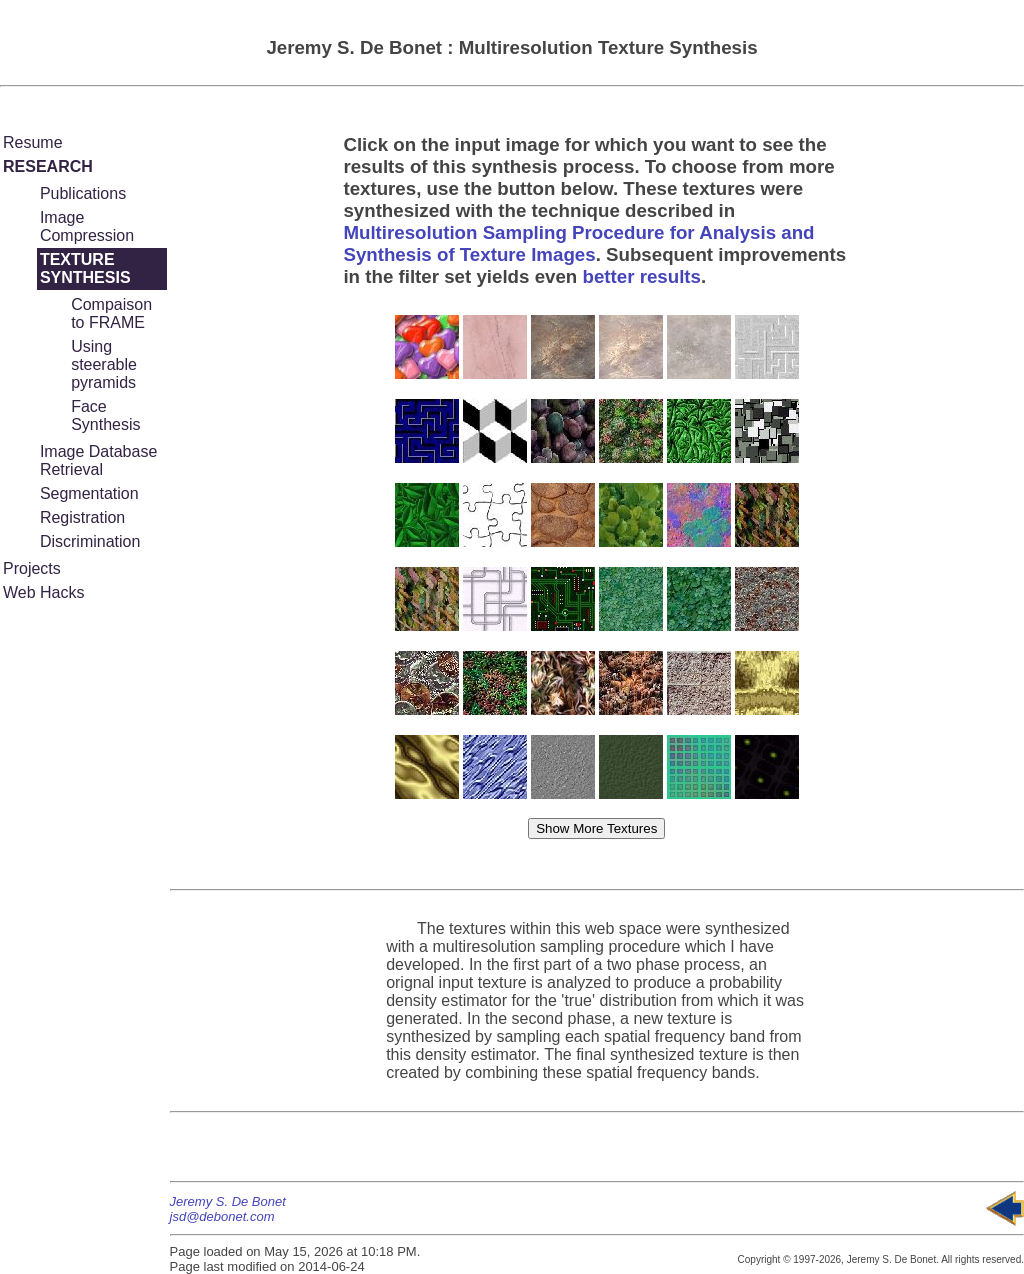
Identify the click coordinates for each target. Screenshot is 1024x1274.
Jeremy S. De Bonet (228, 1201)
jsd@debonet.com (222, 1216)
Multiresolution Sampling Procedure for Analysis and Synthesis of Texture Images (578, 243)
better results (641, 276)
